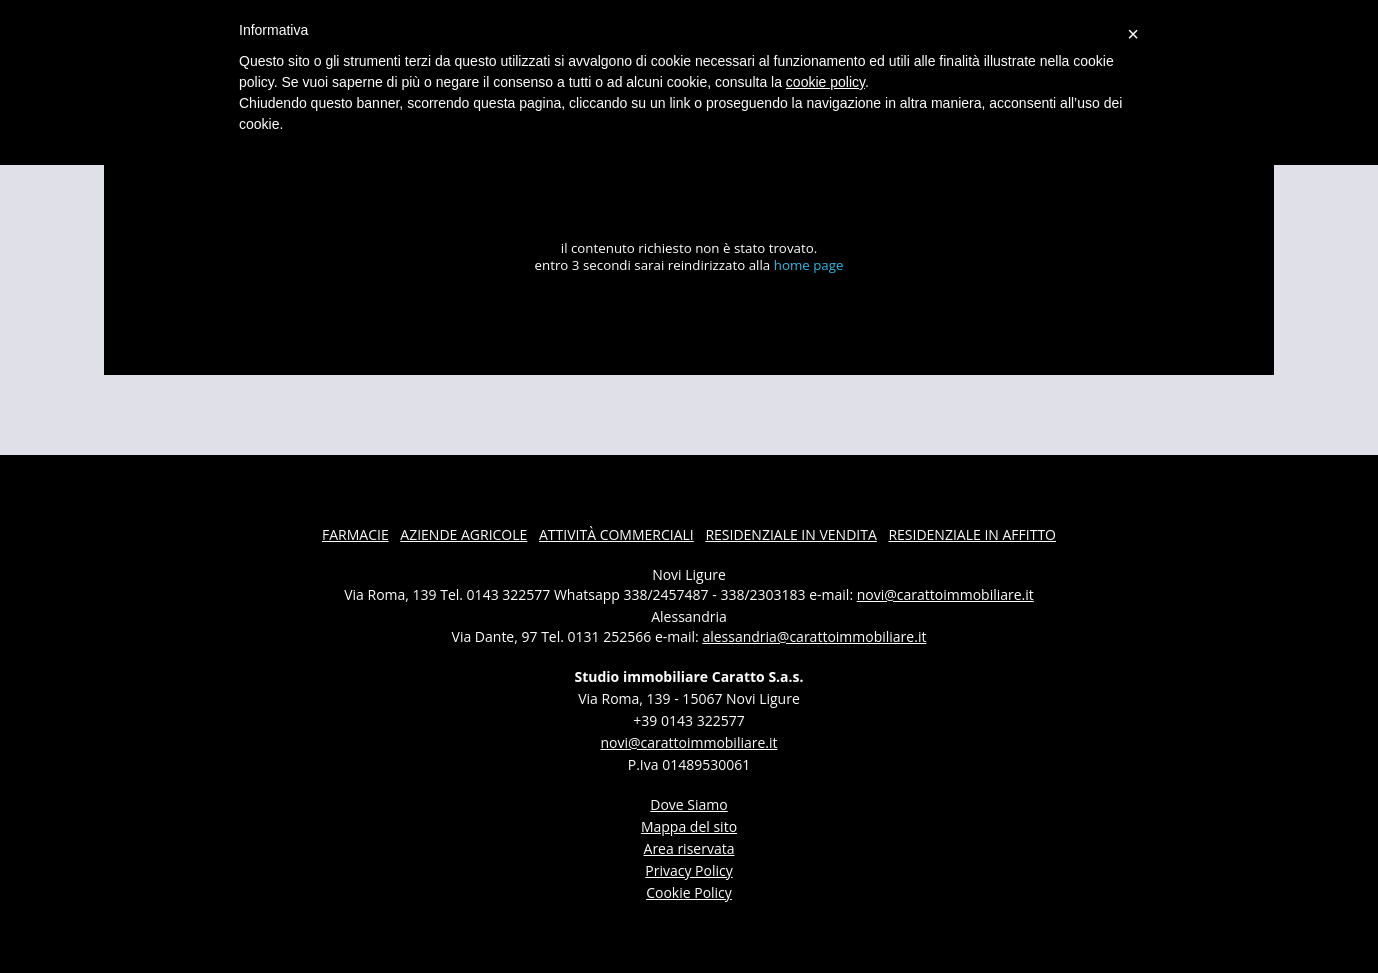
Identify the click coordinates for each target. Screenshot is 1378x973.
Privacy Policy (688, 870)
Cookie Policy (689, 892)
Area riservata (689, 848)
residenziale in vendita (790, 534)
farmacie (355, 534)
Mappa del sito (689, 826)
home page (809, 265)
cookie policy (825, 82)
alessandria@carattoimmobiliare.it (814, 636)
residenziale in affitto (972, 534)
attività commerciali (616, 534)
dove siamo (688, 804)
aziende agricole (463, 534)
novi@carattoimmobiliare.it (945, 594)
